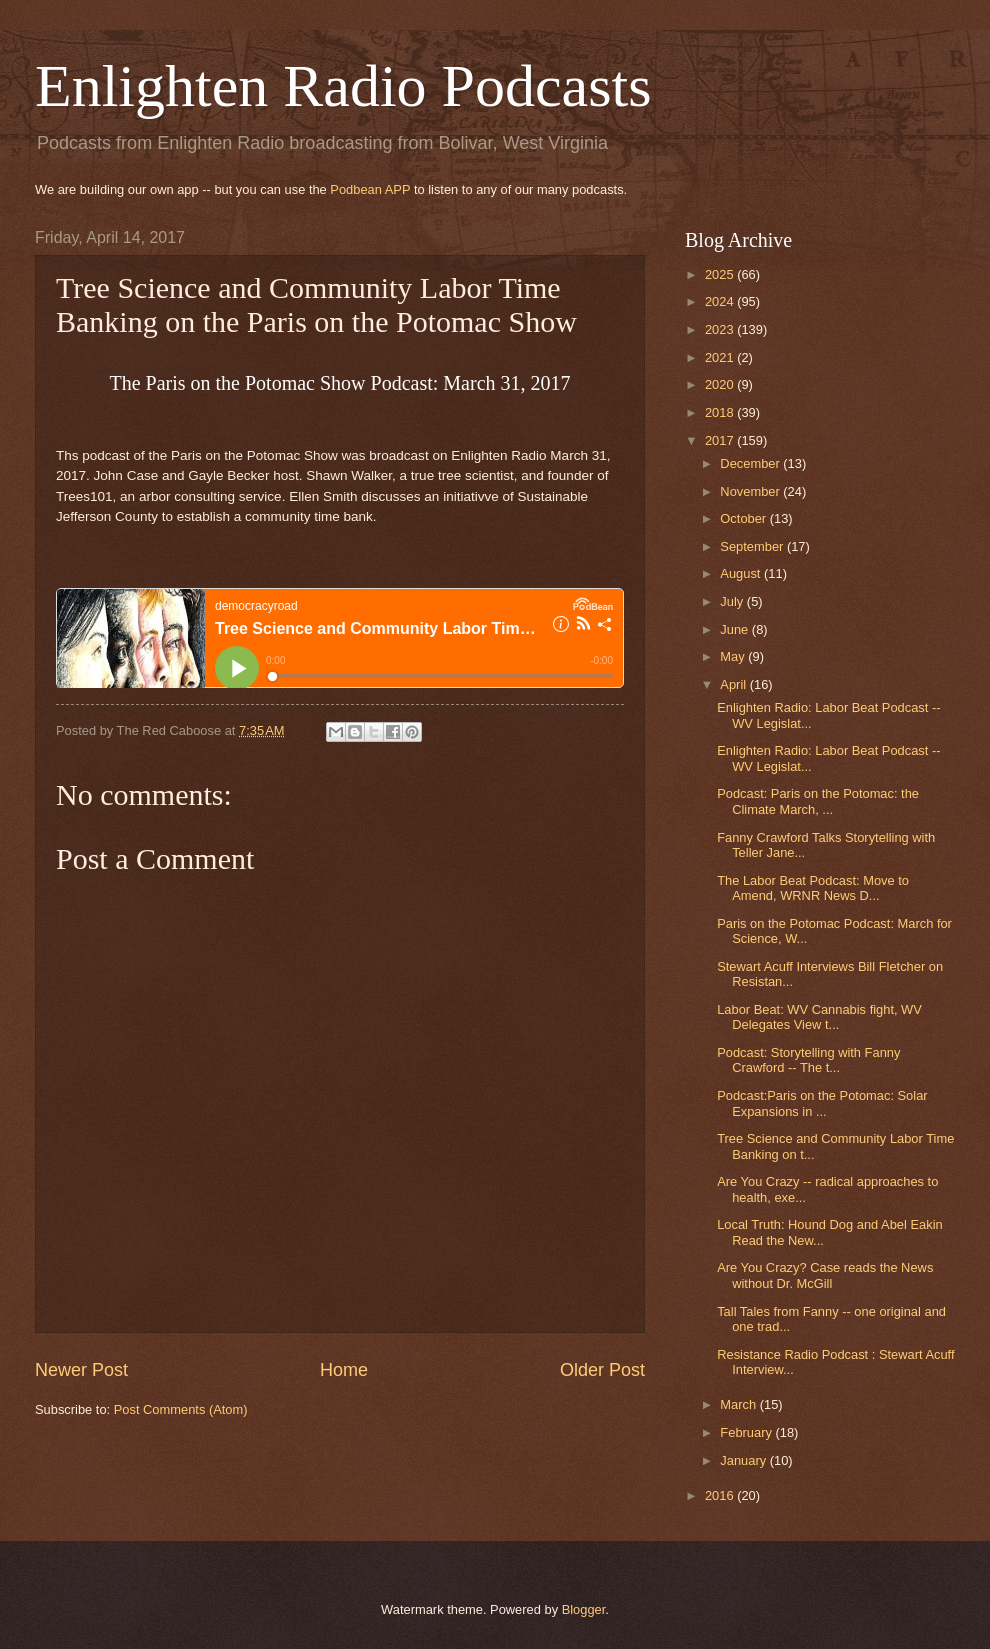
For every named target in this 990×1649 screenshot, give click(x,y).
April (734, 684)
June (736, 629)
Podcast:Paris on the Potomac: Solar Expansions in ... (822, 1103)
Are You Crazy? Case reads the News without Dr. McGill (825, 1275)
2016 (721, 1495)
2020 (721, 384)
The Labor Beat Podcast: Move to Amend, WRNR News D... (813, 888)
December (751, 463)
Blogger (584, 1609)
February (747, 1432)
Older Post (602, 1370)
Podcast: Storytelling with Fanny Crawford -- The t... (808, 1060)
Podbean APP (370, 189)
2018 (721, 412)
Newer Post (81, 1370)
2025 (721, 274)
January (744, 1460)
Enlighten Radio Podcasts (343, 86)
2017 (721, 440)
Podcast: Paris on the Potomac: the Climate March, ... (818, 801)
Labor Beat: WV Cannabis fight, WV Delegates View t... (819, 1017)
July (733, 601)
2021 (721, 357)
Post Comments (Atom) (181, 1409)
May (734, 656)
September (753, 546)
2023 (721, 329)
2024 (721, 301)
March (739, 1404)
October (744, 518)
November (751, 491)
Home (344, 1370)
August (742, 573)
